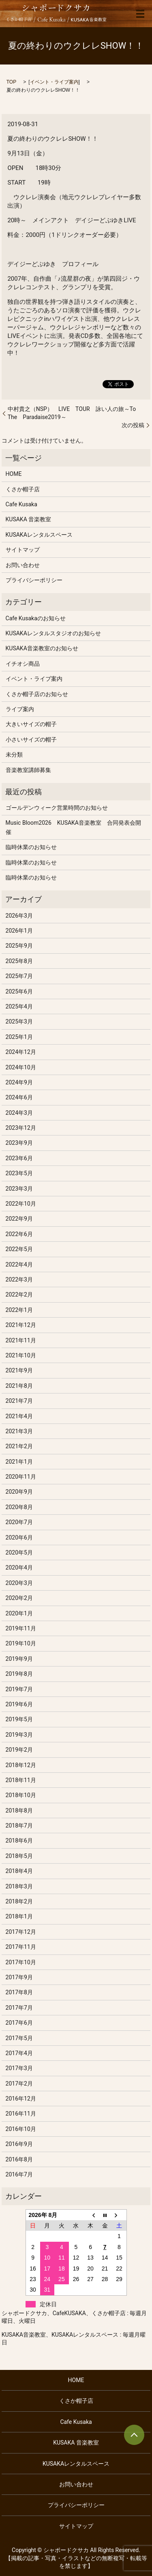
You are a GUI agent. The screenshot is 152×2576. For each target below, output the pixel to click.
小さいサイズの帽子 (31, 739)
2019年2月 (19, 1749)
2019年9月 (19, 1659)
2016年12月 (21, 2098)
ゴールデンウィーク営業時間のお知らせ (57, 807)
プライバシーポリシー (34, 580)
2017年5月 (19, 2038)
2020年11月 (21, 1476)
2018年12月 (21, 1765)
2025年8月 (19, 961)
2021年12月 (21, 1325)
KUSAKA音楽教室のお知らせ (42, 648)
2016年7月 (19, 2174)
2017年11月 (21, 1947)
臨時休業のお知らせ (31, 847)
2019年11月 (21, 1628)
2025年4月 (19, 1006)
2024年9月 (19, 1082)
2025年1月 (19, 1037)
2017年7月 (19, 2007)
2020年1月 (19, 1613)
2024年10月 (21, 1067)
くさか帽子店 (23, 489)
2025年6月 (19, 991)
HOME (14, 474)
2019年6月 (19, 1704)
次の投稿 (133, 425)
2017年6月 (19, 2022)
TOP (11, 82)
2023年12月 (21, 1128)
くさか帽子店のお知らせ (37, 694)
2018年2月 (19, 1901)
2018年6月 (19, 1840)
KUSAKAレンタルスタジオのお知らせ (53, 633)
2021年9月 (19, 1370)
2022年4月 (19, 1264)
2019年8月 (19, 1674)
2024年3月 (19, 1113)
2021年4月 (19, 1416)
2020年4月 (19, 1567)
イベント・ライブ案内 (54, 82)
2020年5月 (19, 1552)
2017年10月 (21, 1962)
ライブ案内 (20, 709)
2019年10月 (21, 1643)
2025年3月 (19, 1021)
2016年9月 (19, 2144)
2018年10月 (21, 1795)
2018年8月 (19, 1810)
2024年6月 (19, 1097)
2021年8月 (19, 1386)
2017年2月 (19, 2083)
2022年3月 (19, 1279)
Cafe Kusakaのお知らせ (36, 618)
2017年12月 (21, 1932)
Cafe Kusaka (21, 504)
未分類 (14, 754)
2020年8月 (19, 1507)
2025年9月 (19, 945)
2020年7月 (19, 1522)
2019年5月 (19, 1719)
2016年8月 (19, 2159)
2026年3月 (19, 915)
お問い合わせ (23, 565)
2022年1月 (19, 1310)
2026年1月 (19, 930)
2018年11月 (21, 1780)
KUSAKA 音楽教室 (28, 519)
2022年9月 (19, 1218)
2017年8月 (19, 1992)
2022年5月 (19, 1249)
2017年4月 (19, 2053)
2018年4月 (19, 1871)
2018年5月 (19, 1856)
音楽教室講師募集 (28, 770)
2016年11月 (21, 2113)
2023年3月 (19, 1188)
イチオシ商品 (23, 663)
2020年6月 (19, 1537)
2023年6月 (19, 1158)
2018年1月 (19, 1916)
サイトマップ (23, 549)
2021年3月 (19, 1431)
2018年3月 (19, 1886)
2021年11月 (21, 1340)
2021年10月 (21, 1355)
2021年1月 (19, 1461)
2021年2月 (19, 1446)
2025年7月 (19, 976)
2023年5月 (19, 1173)
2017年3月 (19, 2068)
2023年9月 (19, 1143)
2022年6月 (19, 1234)
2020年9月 (19, 1491)
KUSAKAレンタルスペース (39, 534)
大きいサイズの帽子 (31, 724)
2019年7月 (19, 1689)
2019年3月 (19, 1734)
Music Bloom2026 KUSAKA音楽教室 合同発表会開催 (73, 827)
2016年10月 (21, 2129)
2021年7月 (19, 1401)
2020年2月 (19, 1598)
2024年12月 (21, 1052)
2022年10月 (21, 1203)
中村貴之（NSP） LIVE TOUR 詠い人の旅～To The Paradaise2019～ (75, 413)
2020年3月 (19, 1583)
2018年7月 (19, 1825)
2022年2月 (19, 1294)
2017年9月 (19, 1977)
